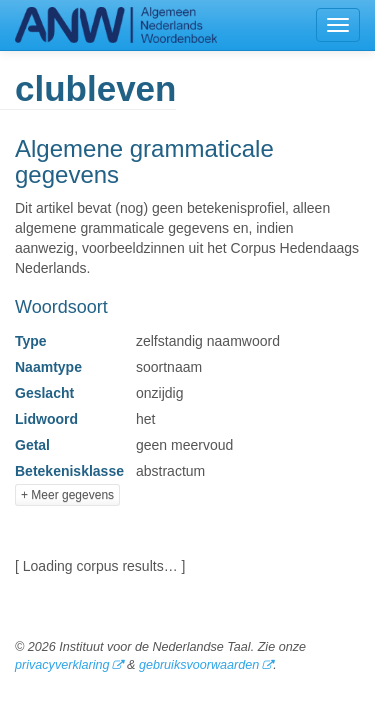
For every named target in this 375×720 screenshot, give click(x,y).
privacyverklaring (62, 665)
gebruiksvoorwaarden (199, 665)
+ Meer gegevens (67, 495)
